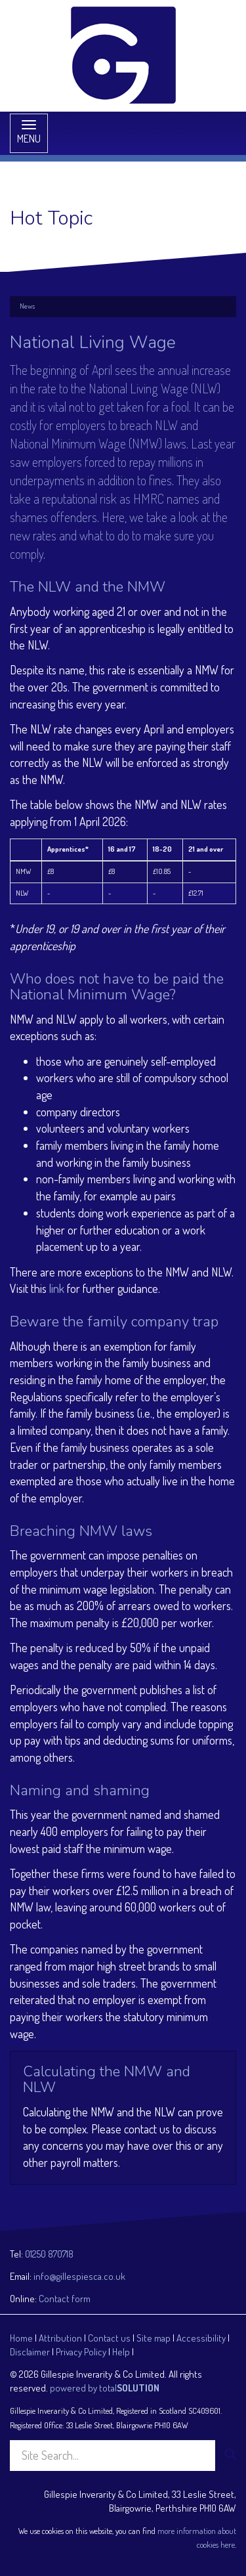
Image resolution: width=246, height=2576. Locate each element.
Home (21, 2338)
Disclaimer (30, 2352)
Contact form (65, 2298)
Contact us (109, 2338)
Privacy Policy (81, 2352)
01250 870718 (49, 2254)
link (56, 1288)
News (27, 306)
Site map (153, 2338)
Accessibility (201, 2338)
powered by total (104, 2388)
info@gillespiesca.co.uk (79, 2276)
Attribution (60, 2338)
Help (121, 2352)
